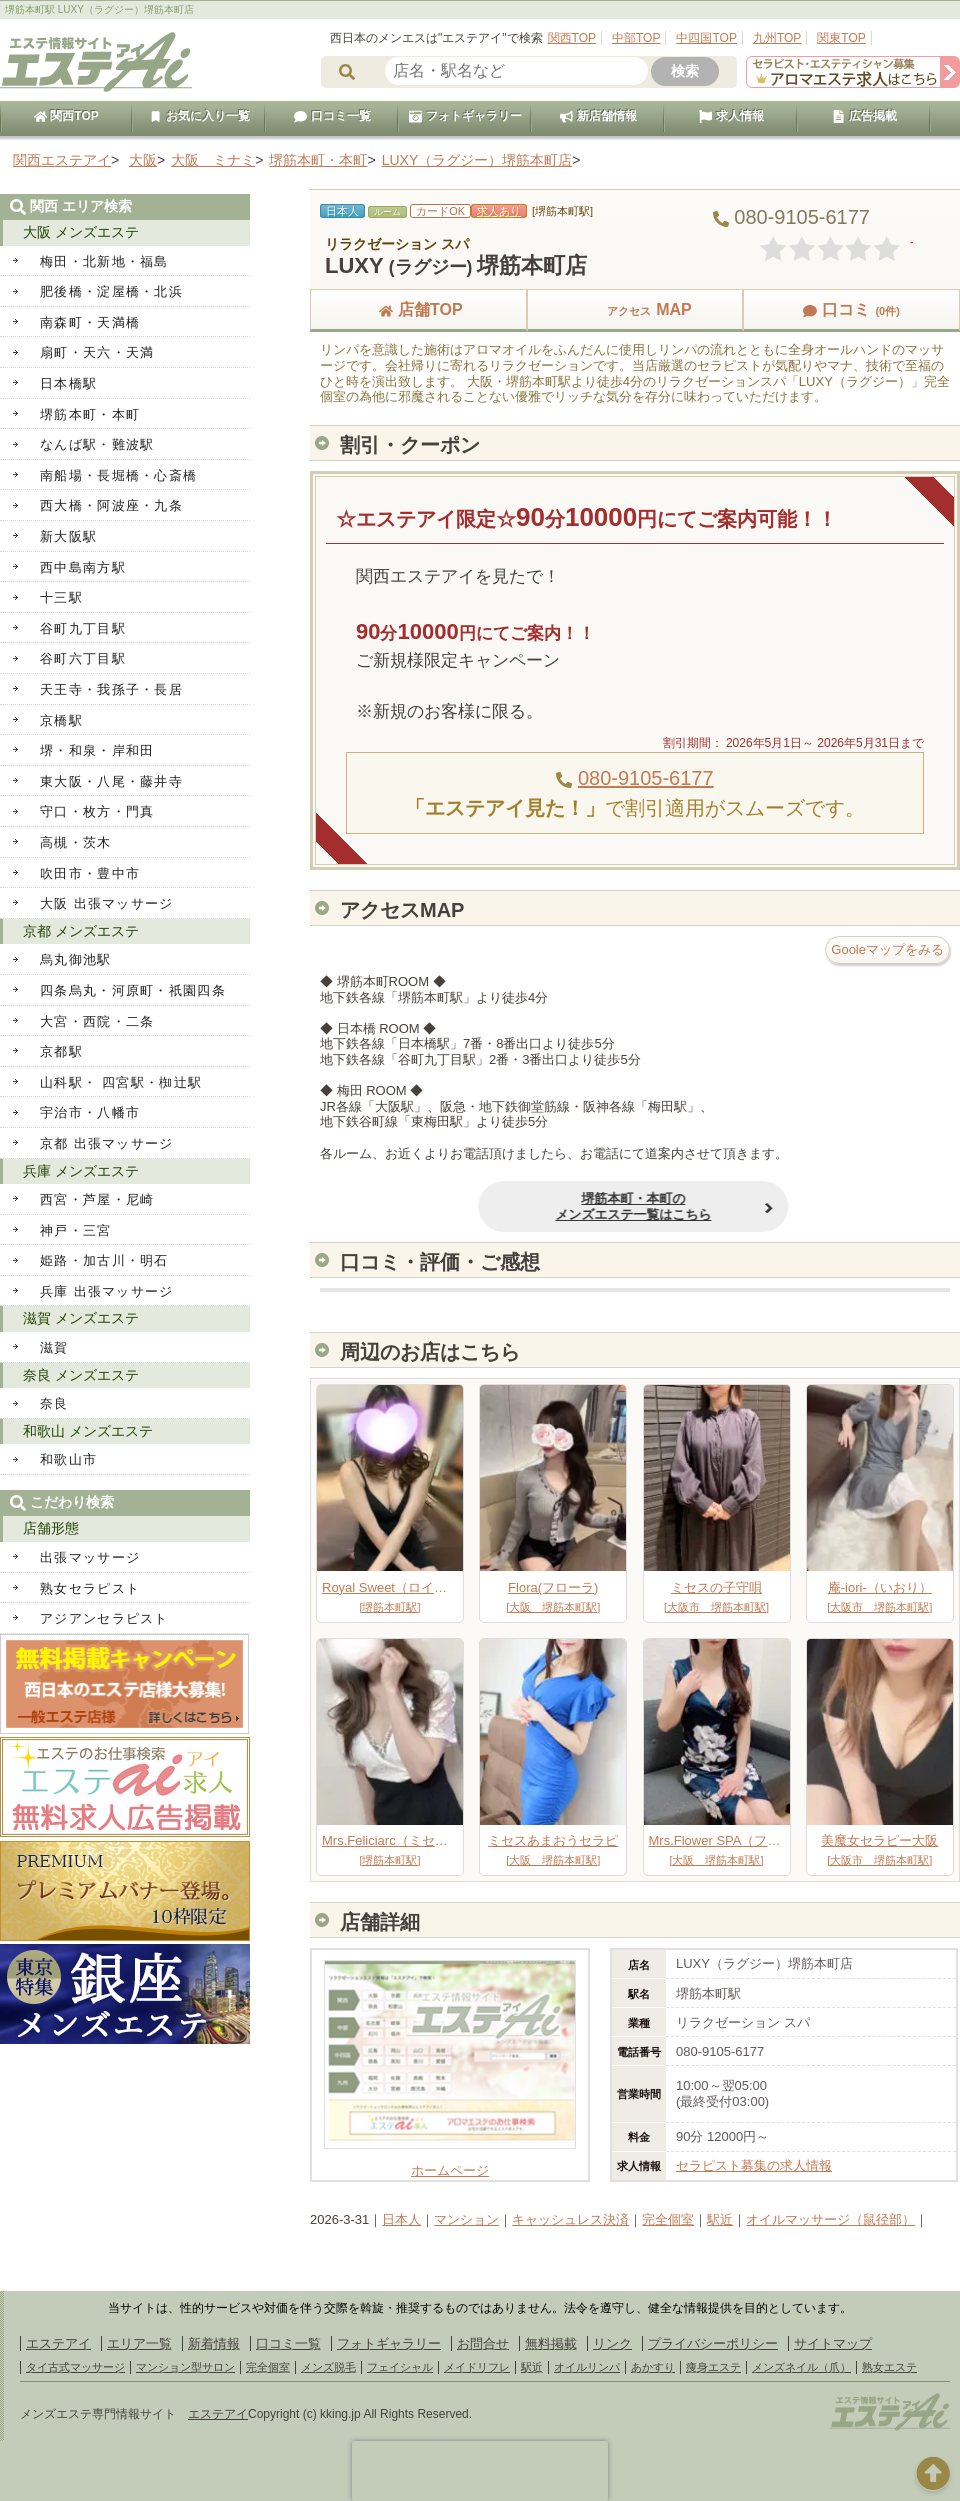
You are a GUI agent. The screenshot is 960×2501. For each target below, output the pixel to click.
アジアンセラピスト (104, 1618)
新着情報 (214, 2343)
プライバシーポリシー (713, 2343)
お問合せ (483, 2343)
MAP (635, 309)
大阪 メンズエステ (81, 232)
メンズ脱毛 (328, 2367)
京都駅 (61, 1051)
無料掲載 (551, 2343)
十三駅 (61, 597)
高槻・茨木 (76, 842)
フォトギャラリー (465, 116)
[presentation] (480, 2471)
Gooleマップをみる (887, 949)
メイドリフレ (477, 2367)
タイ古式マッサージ (75, 2367)
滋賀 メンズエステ (81, 1318)
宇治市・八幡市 (90, 1112)
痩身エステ (713, 2367)
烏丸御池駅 (76, 959)
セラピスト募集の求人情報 (754, 2165)
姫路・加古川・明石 (104, 1260)
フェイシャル (400, 2367)
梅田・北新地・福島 (104, 261)
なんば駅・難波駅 (97, 444)
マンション (466, 2219)
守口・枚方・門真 (97, 811)
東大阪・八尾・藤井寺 (111, 781)
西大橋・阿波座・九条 (111, 505)
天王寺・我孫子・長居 (111, 689)
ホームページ (450, 2162)
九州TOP (777, 38)
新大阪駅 (68, 536)
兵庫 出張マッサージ (107, 1291)
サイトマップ (833, 2343)
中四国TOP (706, 38)
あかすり (653, 2367)
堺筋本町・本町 (90, 414)
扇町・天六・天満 (97, 352)
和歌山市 (68, 1459)
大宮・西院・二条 (97, 1021)
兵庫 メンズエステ (81, 1171)
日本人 (401, 2219)
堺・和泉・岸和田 (97, 750)
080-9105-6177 (646, 778)
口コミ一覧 (332, 116)
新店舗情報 (598, 116)
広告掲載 (864, 116)
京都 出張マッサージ (107, 1143)
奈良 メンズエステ (81, 1375)
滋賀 (54, 1347)
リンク (612, 2343)
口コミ (851, 309)
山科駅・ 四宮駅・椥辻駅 (121, 1082)
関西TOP (572, 38)
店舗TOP (418, 309)
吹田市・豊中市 (90, 873)
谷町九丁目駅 (83, 628)
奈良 (54, 1403)
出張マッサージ (90, 1557)
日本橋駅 (68, 383)
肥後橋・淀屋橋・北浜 (111, 291)
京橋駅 (61, 720)
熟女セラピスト (90, 1588)
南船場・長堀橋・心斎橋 (118, 475)
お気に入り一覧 (199, 116)
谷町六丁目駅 (83, 658)
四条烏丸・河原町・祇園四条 (133, 990)
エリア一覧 (139, 2343)
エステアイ (58, 2343)
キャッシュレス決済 (570, 2219)
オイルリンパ (587, 2367)
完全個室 (668, 2219)
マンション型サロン (185, 2367)
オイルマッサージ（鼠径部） (830, 2219)
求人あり (499, 211)
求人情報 (731, 116)
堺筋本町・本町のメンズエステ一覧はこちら (489, 1206)
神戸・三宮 (76, 1230)
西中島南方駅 (83, 567)
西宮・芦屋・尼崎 (97, 1199)
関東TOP (841, 38)
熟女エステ (889, 2367)
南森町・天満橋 (90, 322)
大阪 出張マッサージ (107, 903)
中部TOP (636, 38)
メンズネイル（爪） (801, 2367)
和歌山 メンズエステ (88, 1431)
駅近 (720, 2219)
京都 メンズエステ (81, 931)
